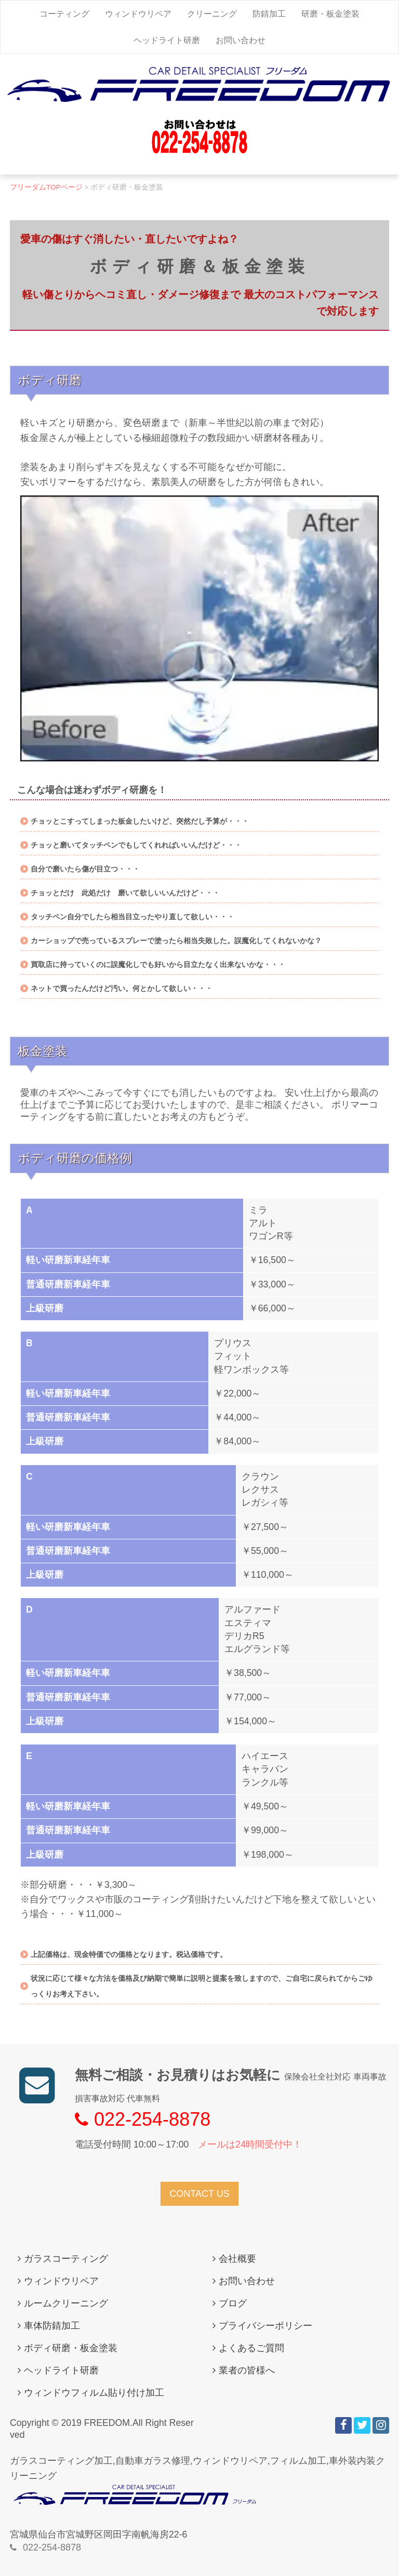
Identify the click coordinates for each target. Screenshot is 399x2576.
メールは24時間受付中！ (250, 2144)
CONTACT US (199, 2194)
